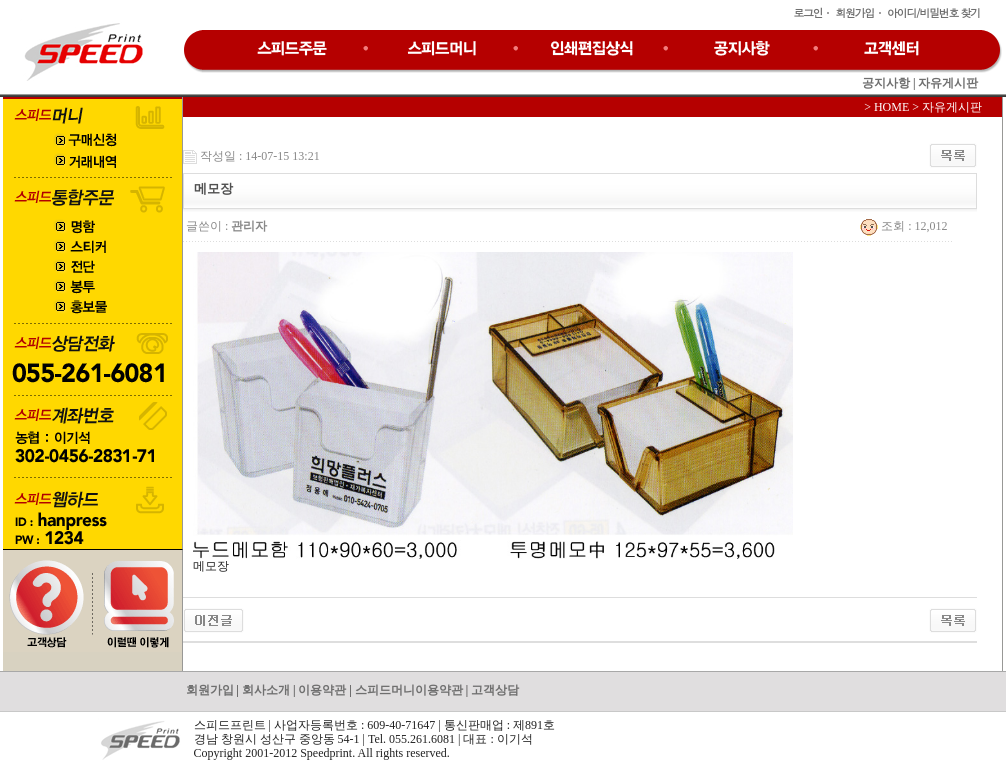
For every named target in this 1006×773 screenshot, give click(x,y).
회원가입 (854, 12)
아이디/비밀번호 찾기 (933, 12)
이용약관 (322, 690)
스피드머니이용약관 (409, 690)
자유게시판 (948, 83)
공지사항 (886, 83)
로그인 (807, 12)
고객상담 (495, 690)
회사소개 (266, 690)
